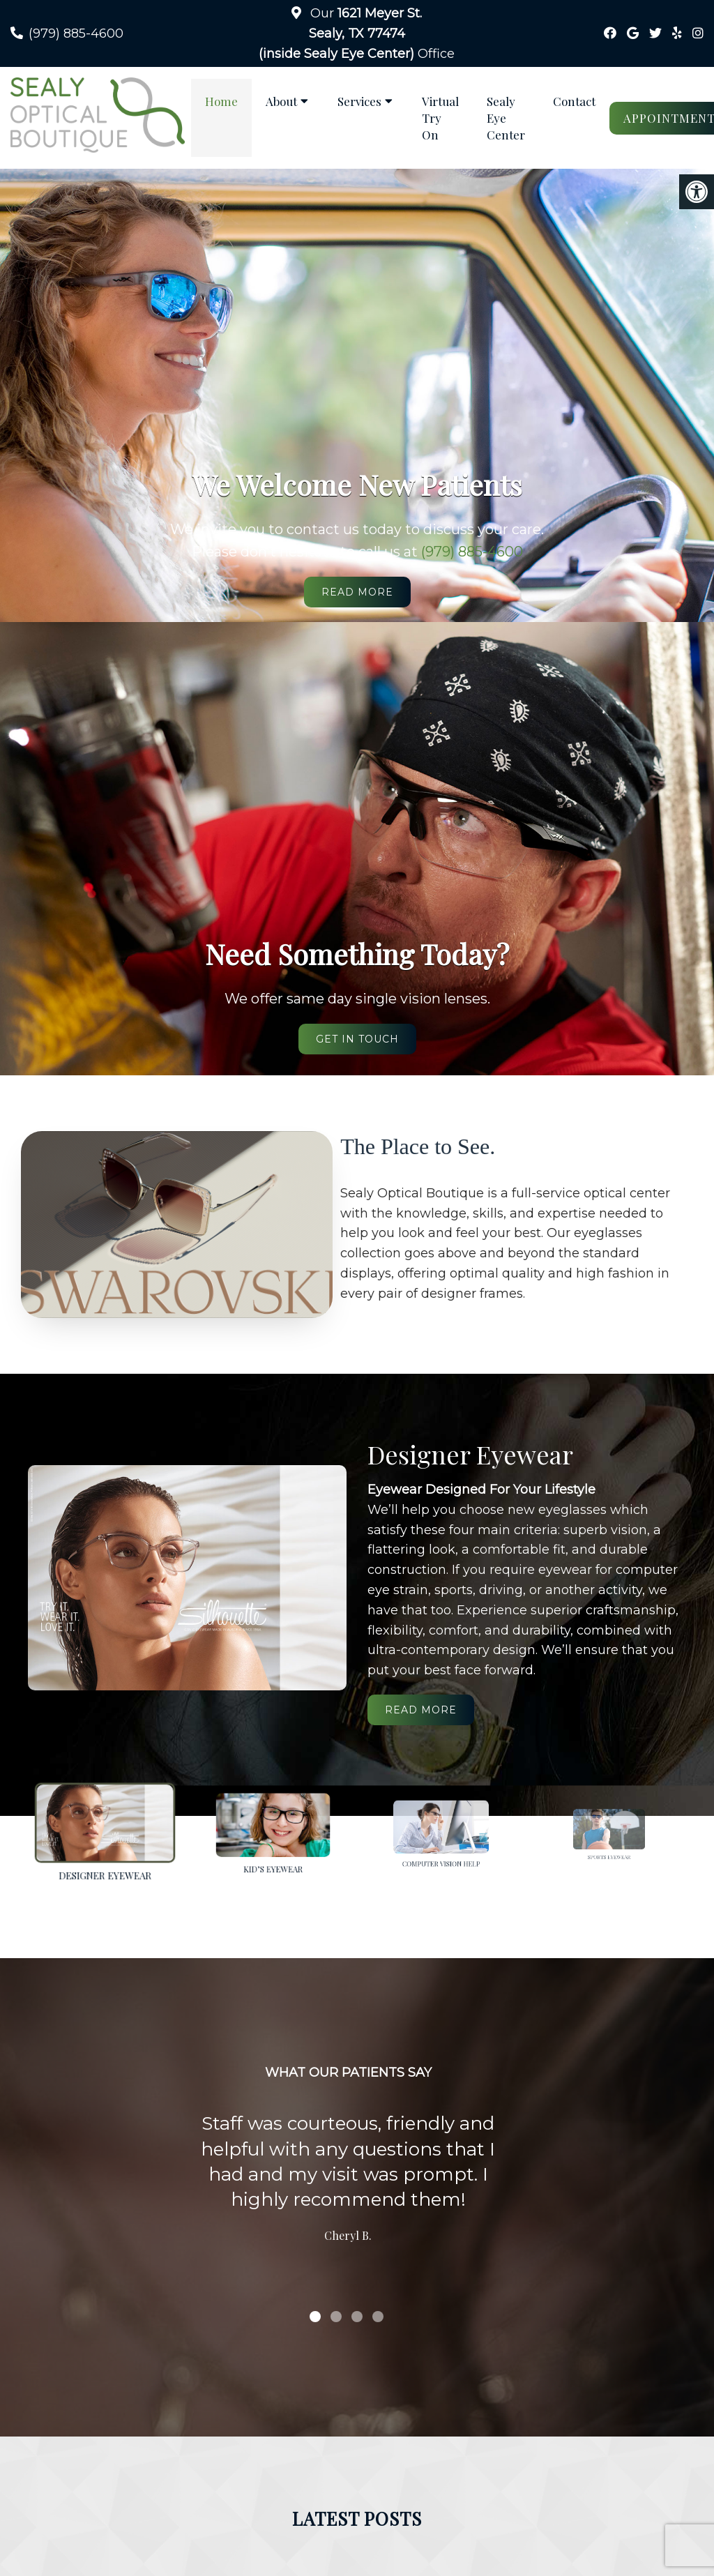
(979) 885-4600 (76, 33)
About (281, 101)
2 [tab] (336, 2316)
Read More (357, 592)
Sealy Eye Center (506, 117)
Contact (574, 101)
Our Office (357, 33)
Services (359, 101)
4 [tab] (377, 2316)
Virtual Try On (440, 117)
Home (221, 101)
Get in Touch (357, 1039)
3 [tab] (357, 2316)
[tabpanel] (348, 2181)
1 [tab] (315, 2316)
